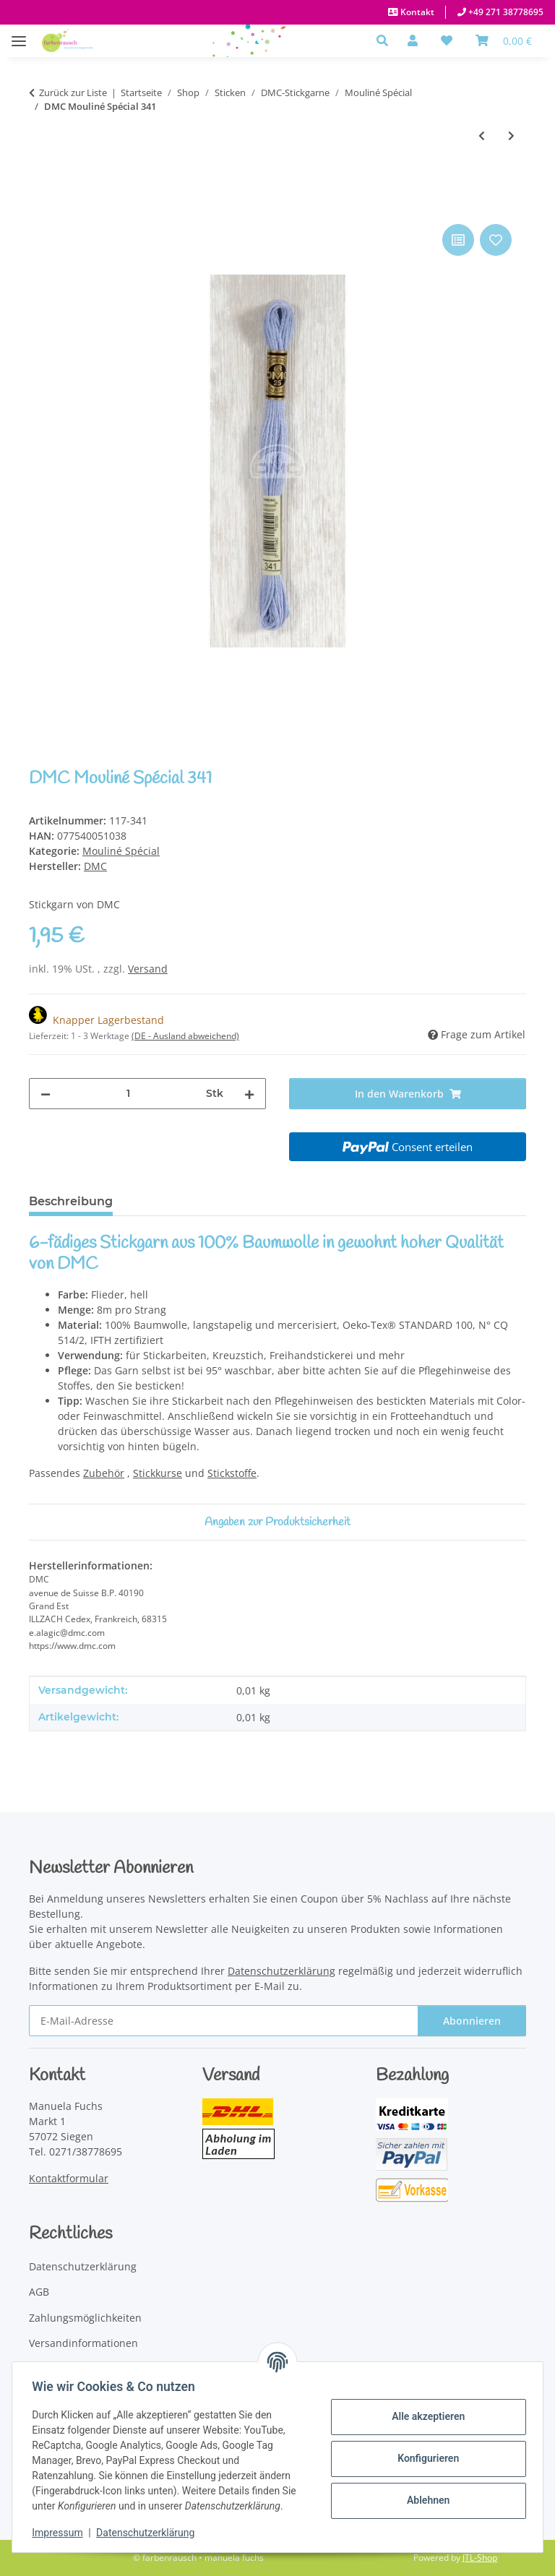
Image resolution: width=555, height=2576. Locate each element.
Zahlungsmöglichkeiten (85, 2318)
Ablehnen (424, 2500)
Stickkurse (157, 1473)
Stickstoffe (232, 1473)
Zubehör (103, 1473)
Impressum (60, 2532)
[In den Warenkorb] (40, 204)
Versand (148, 968)
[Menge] (128, 1093)
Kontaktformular (68, 2178)
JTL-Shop (479, 2557)
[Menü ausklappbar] (19, 34)
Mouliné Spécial (121, 851)
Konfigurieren (424, 2458)
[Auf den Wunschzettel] (496, 240)
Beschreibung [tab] (71, 1201)
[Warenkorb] (503, 40)
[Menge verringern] (45, 1093)
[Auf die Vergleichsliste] (458, 240)
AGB (39, 2292)
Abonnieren (472, 2021)
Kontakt (416, 12)
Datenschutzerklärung (149, 2532)
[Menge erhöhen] (249, 1093)
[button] (386, 40)
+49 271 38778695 (504, 12)
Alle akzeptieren (424, 2416)
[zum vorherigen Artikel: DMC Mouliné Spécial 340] (481, 135)
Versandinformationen (83, 2343)
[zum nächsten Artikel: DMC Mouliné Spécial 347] (511, 135)
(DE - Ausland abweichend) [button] (185, 1036)
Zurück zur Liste (73, 92)
